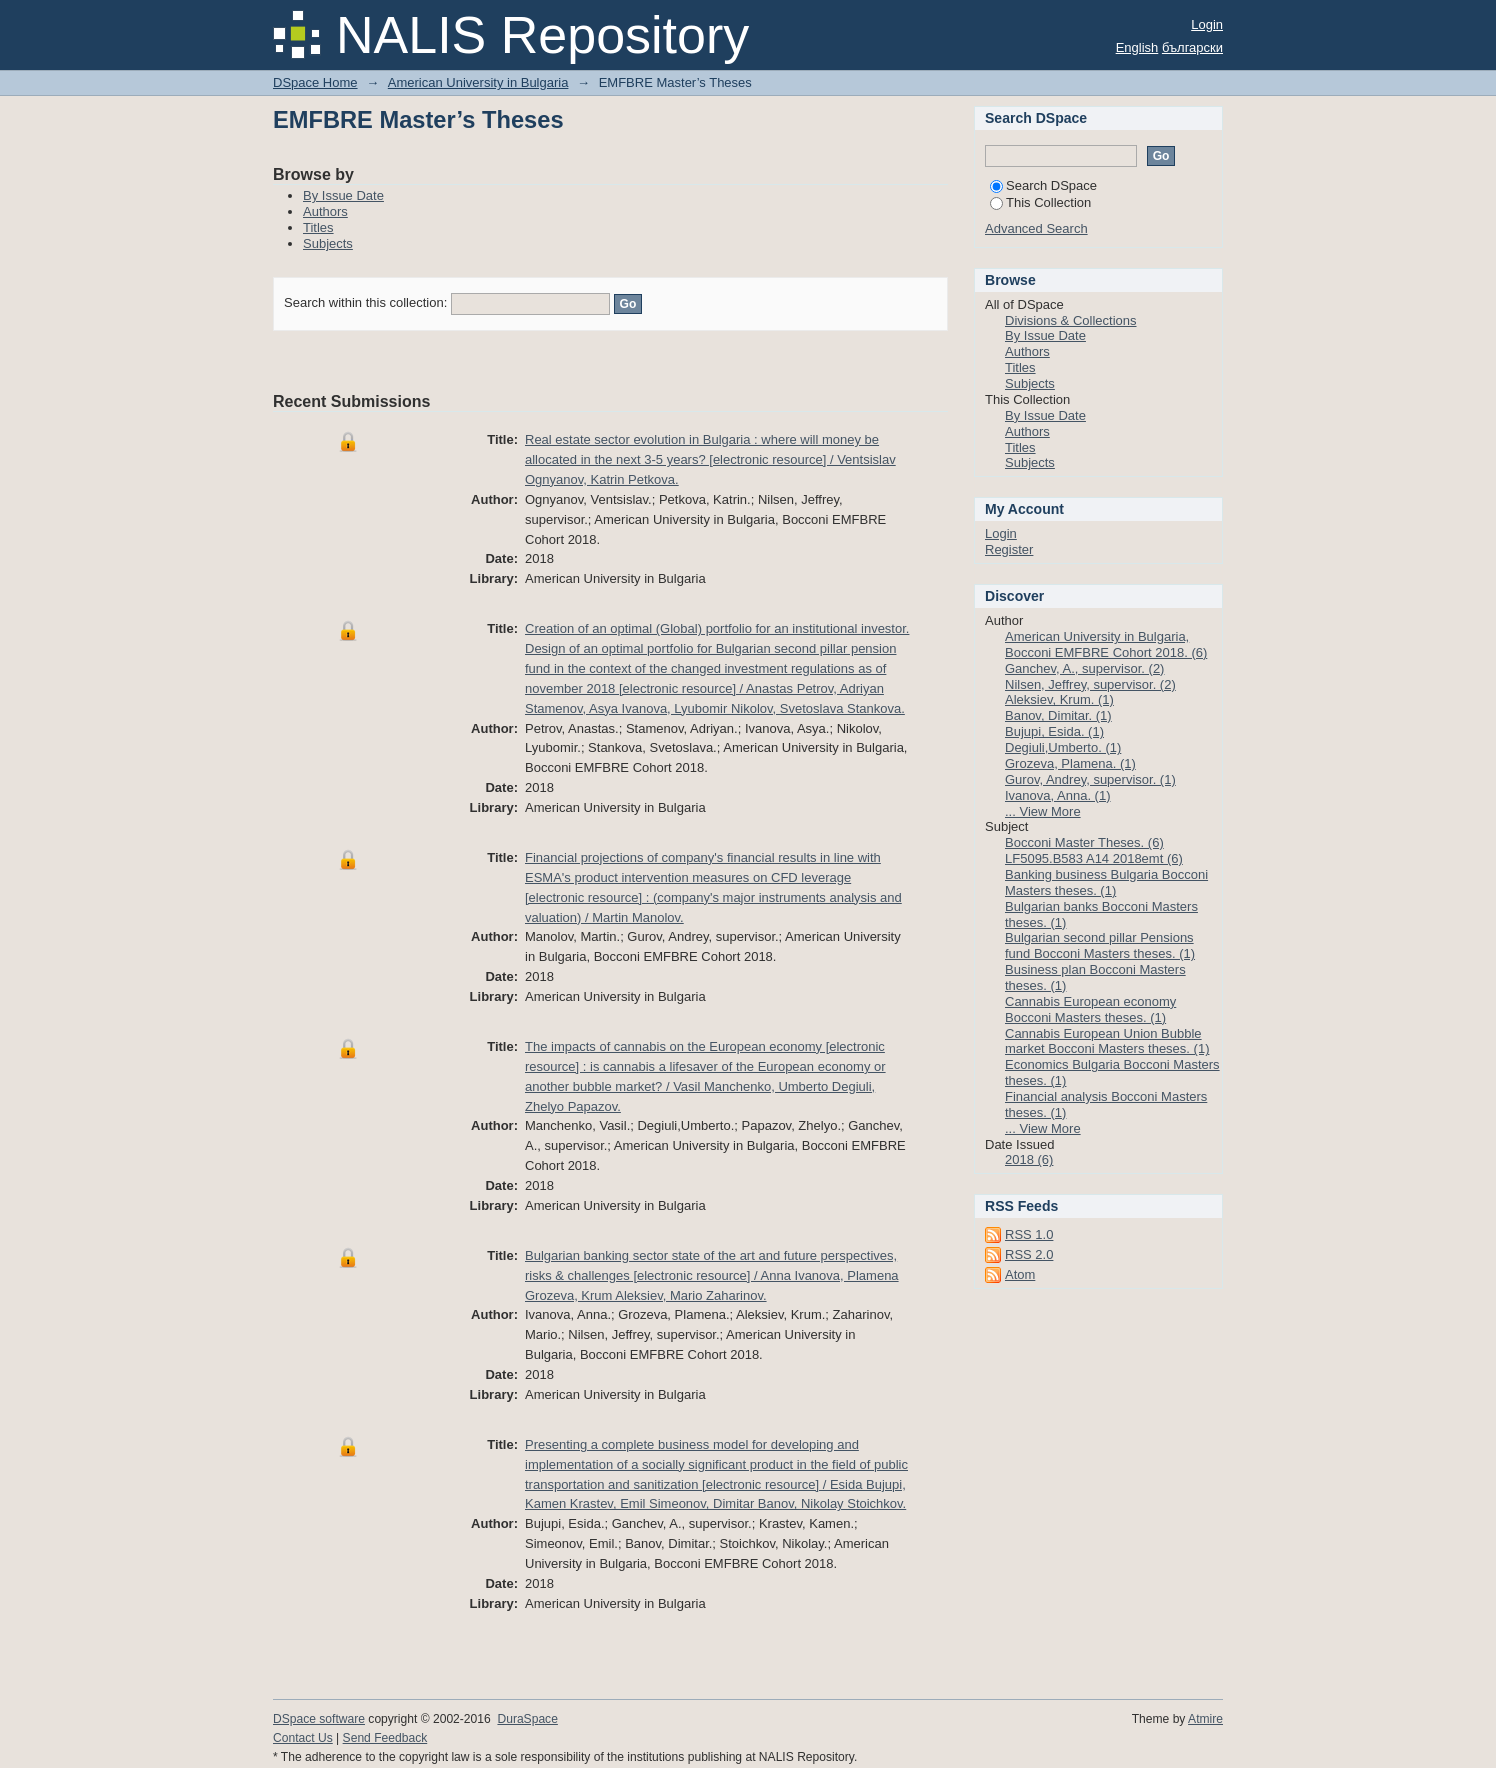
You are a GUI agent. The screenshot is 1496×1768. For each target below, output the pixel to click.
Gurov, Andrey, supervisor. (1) (1090, 779)
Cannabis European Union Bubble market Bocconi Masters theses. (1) (1107, 1041)
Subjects (328, 243)
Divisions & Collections (1071, 320)
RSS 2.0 (1029, 1254)
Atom (1020, 1274)
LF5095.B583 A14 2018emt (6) (1094, 858)
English (1137, 47)
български (1192, 47)
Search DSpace (1043, 185)
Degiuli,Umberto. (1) (1063, 747)
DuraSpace (527, 1719)
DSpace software (319, 1719)
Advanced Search (1036, 228)
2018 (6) (1029, 1159)
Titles (318, 227)
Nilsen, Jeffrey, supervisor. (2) (1090, 684)
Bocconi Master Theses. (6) (1084, 842)
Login (1207, 24)
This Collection (1040, 202)
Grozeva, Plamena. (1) (1070, 763)
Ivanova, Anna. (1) (1058, 795)
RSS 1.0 (1029, 1234)
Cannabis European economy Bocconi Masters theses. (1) (1090, 1009)
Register (1009, 549)
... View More (1043, 811)
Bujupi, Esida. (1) (1054, 731)
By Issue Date (343, 195)
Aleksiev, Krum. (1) (1059, 699)
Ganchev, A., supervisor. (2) (1084, 668)
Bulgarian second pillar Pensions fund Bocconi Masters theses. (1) (1100, 945)
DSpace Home (315, 82)
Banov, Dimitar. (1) (1058, 715)
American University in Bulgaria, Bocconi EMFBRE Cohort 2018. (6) (1106, 644)
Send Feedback (385, 1738)
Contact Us (303, 1738)
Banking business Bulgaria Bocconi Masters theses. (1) (1106, 882)
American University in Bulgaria (478, 82)
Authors (325, 211)
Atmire (1205, 1719)
